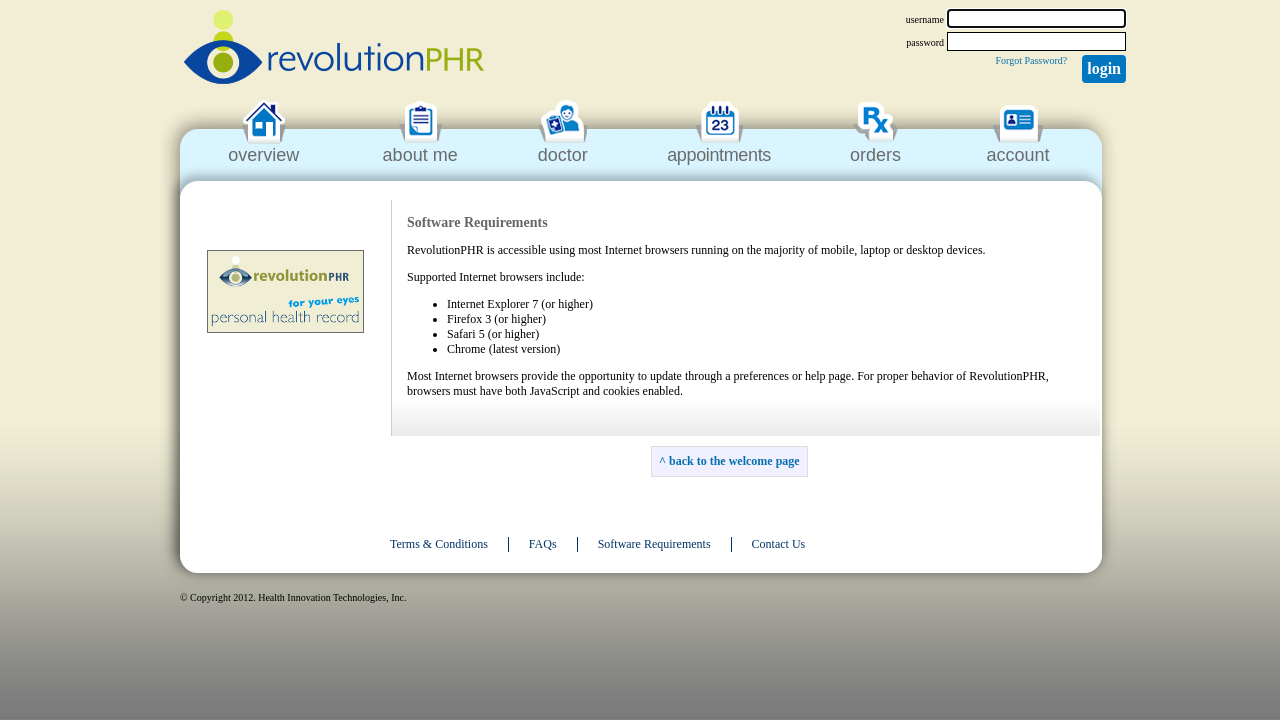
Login (1104, 68)
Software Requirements (654, 544)
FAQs (543, 544)
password (925, 42)
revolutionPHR (334, 50)
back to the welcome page (734, 461)
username (925, 19)
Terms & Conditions (439, 544)
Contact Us (779, 544)
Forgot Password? (1031, 60)
